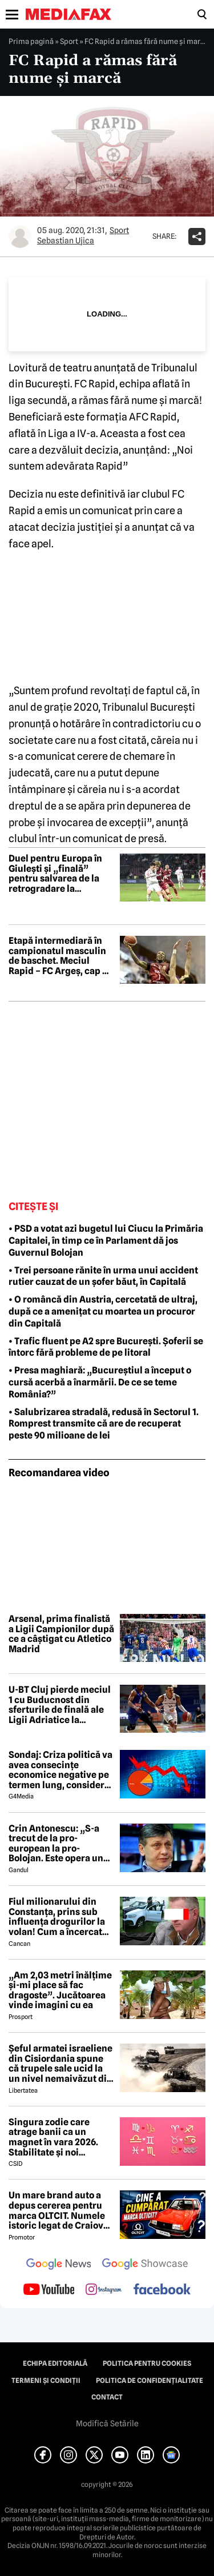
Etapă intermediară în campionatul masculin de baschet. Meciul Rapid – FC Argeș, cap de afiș (61, 956)
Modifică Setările (107, 2423)
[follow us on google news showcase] (145, 2265)
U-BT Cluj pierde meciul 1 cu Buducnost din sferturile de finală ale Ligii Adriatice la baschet (60, 1705)
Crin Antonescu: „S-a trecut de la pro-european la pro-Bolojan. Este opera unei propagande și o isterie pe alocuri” (60, 1844)
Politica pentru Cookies (147, 2363)
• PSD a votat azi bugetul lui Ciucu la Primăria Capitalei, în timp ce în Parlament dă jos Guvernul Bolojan (106, 1240)
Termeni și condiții (45, 2381)
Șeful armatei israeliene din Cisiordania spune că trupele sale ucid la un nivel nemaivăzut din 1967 (60, 2064)
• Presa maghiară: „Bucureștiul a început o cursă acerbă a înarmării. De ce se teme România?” (100, 1382)
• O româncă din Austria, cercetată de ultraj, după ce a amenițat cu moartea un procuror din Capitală (103, 1311)
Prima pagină (31, 41)
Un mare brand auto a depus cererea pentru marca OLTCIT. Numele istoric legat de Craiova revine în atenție (58, 2210)
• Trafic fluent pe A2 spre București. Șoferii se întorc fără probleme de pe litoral (106, 1347)
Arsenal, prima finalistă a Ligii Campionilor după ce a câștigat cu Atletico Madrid (61, 1634)
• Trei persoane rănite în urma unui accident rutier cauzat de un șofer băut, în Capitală (103, 1276)
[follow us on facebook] (162, 2290)
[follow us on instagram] (104, 2290)
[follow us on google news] (58, 2265)
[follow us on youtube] (48, 2290)
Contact (107, 2397)
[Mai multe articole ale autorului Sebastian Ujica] (20, 236)
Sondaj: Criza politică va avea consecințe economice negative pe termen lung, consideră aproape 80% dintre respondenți (60, 1770)
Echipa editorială (55, 2363)
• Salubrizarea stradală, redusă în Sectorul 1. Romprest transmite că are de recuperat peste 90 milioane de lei (104, 1424)
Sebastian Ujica (65, 240)
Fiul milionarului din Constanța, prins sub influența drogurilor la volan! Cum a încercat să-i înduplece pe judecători (57, 1917)
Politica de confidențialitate (149, 2381)
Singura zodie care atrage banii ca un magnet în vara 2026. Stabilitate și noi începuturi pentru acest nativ (60, 2137)
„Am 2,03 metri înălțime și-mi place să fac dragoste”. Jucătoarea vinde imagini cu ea (60, 1990)
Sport (69, 41)
